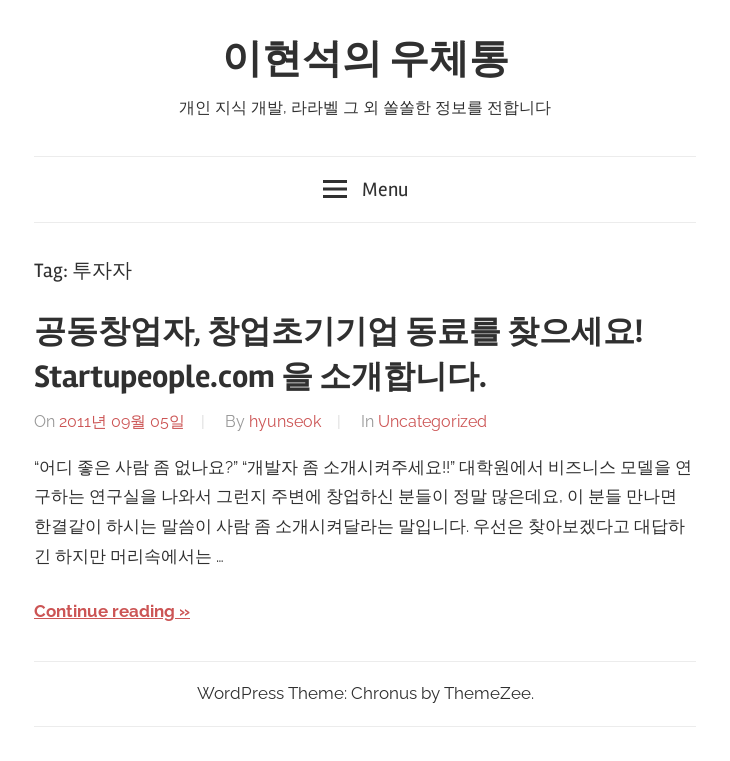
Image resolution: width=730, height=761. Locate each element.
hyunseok (285, 421)
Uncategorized (432, 421)
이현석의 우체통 (365, 59)
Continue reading (104, 611)
